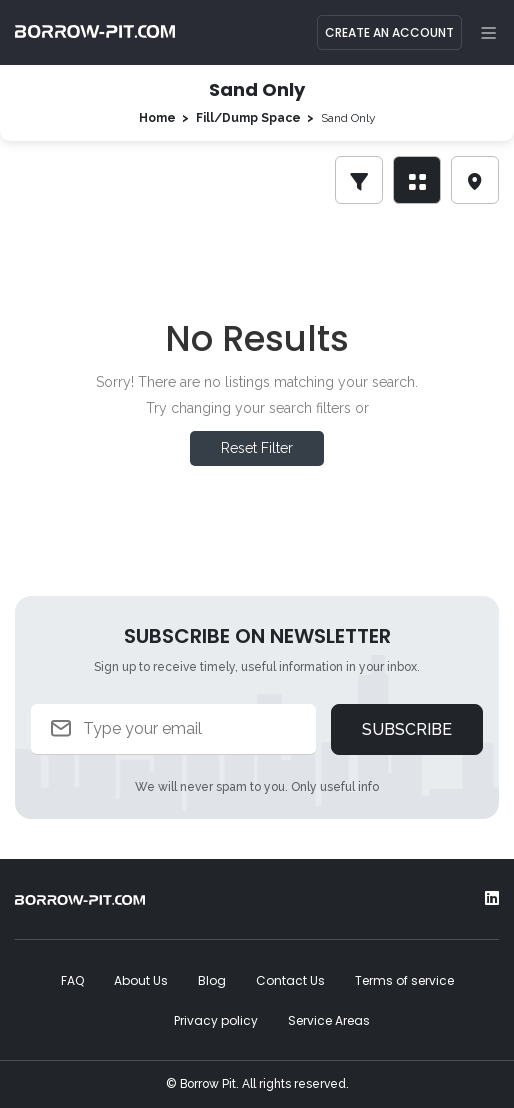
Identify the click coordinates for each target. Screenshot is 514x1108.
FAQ (72, 980)
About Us (141, 980)
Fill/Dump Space (248, 118)
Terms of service (404, 980)
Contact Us (290, 980)
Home (157, 118)
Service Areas (329, 1020)
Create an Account (389, 32)
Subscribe (407, 729)
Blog (212, 980)
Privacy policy (216, 1020)
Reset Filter (257, 448)
